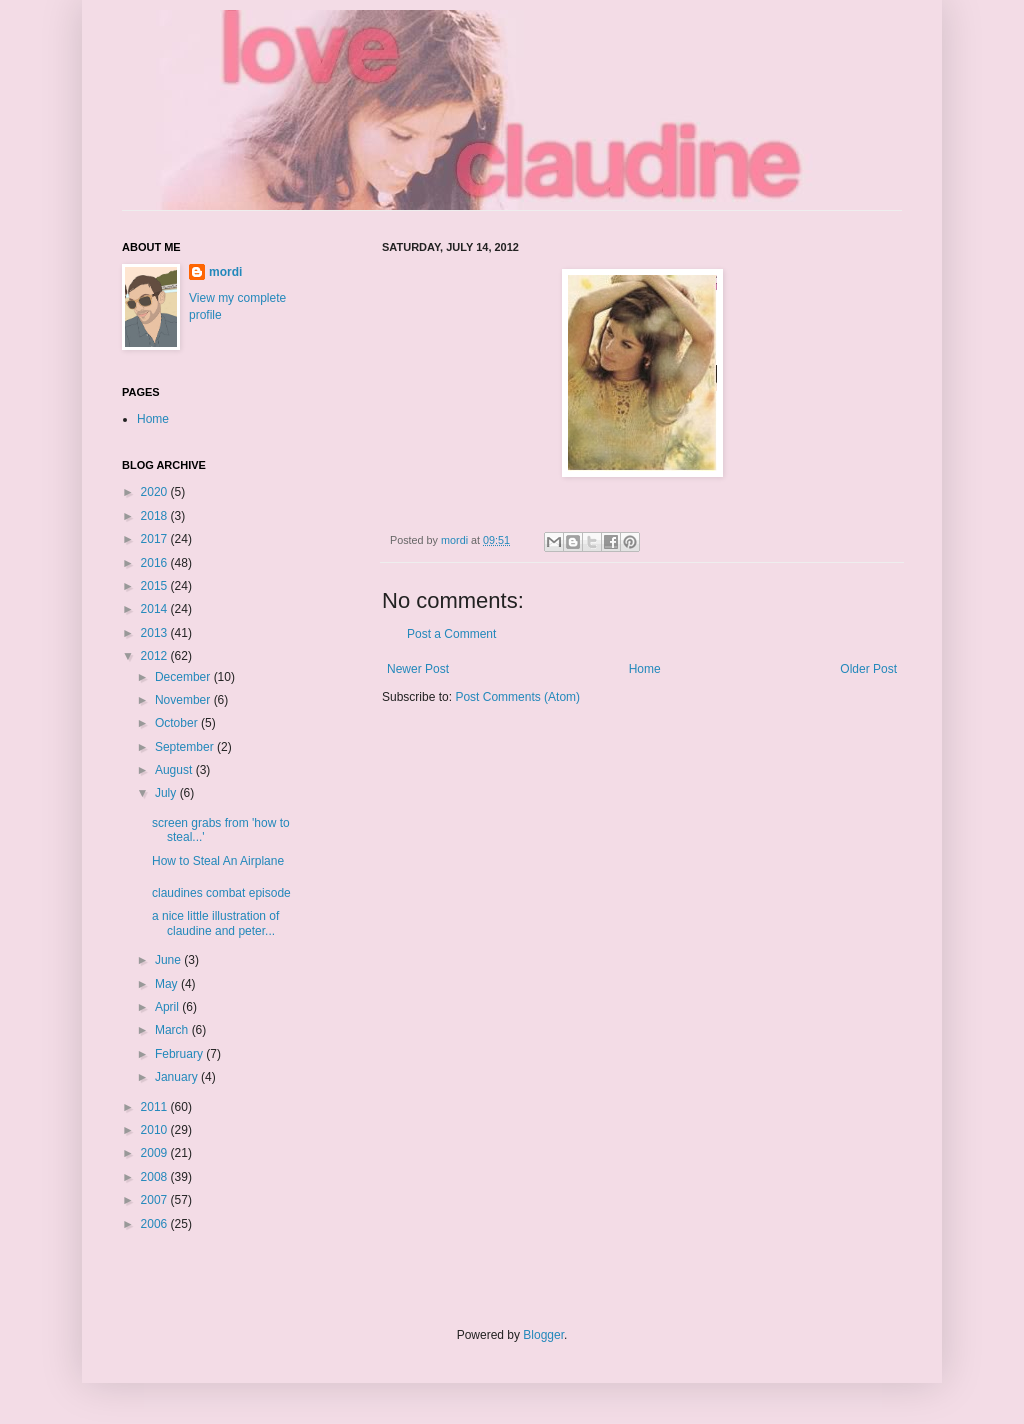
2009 (156, 1153)
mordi (225, 272)
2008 (156, 1177)
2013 (156, 633)
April (168, 1007)
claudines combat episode (221, 893)
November (184, 700)
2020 (156, 492)
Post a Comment (451, 634)
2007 (156, 1200)
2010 (156, 1130)
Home (645, 669)
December (184, 677)
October (178, 723)
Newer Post (418, 669)
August (175, 770)
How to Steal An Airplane (218, 861)
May (168, 984)
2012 (156, 656)
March (173, 1030)
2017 (156, 539)
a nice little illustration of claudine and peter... (215, 923)
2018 (156, 516)
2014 (156, 609)
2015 (156, 586)
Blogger (543, 1335)
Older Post (868, 669)
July (167, 793)
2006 (156, 1224)
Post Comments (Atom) (517, 697)
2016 (156, 563)
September (186, 747)
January (178, 1077)
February (180, 1054)
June (169, 960)
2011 (156, 1107)
